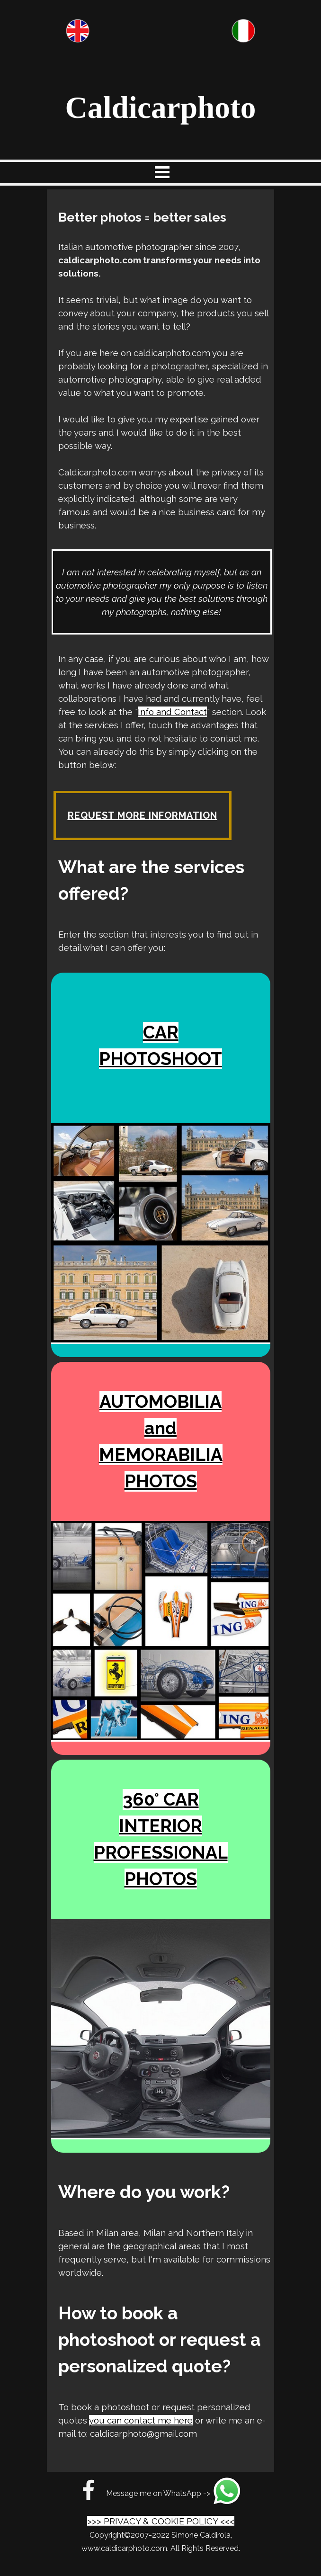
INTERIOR (160, 1826)
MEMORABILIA (161, 1454)
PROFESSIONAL (161, 1852)
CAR (160, 1032)
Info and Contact (172, 712)
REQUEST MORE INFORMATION (142, 815)
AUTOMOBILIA (160, 1401)
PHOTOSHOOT (160, 1058)
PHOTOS (161, 1481)
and (160, 1428)
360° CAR (161, 1799)
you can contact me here (141, 2420)
